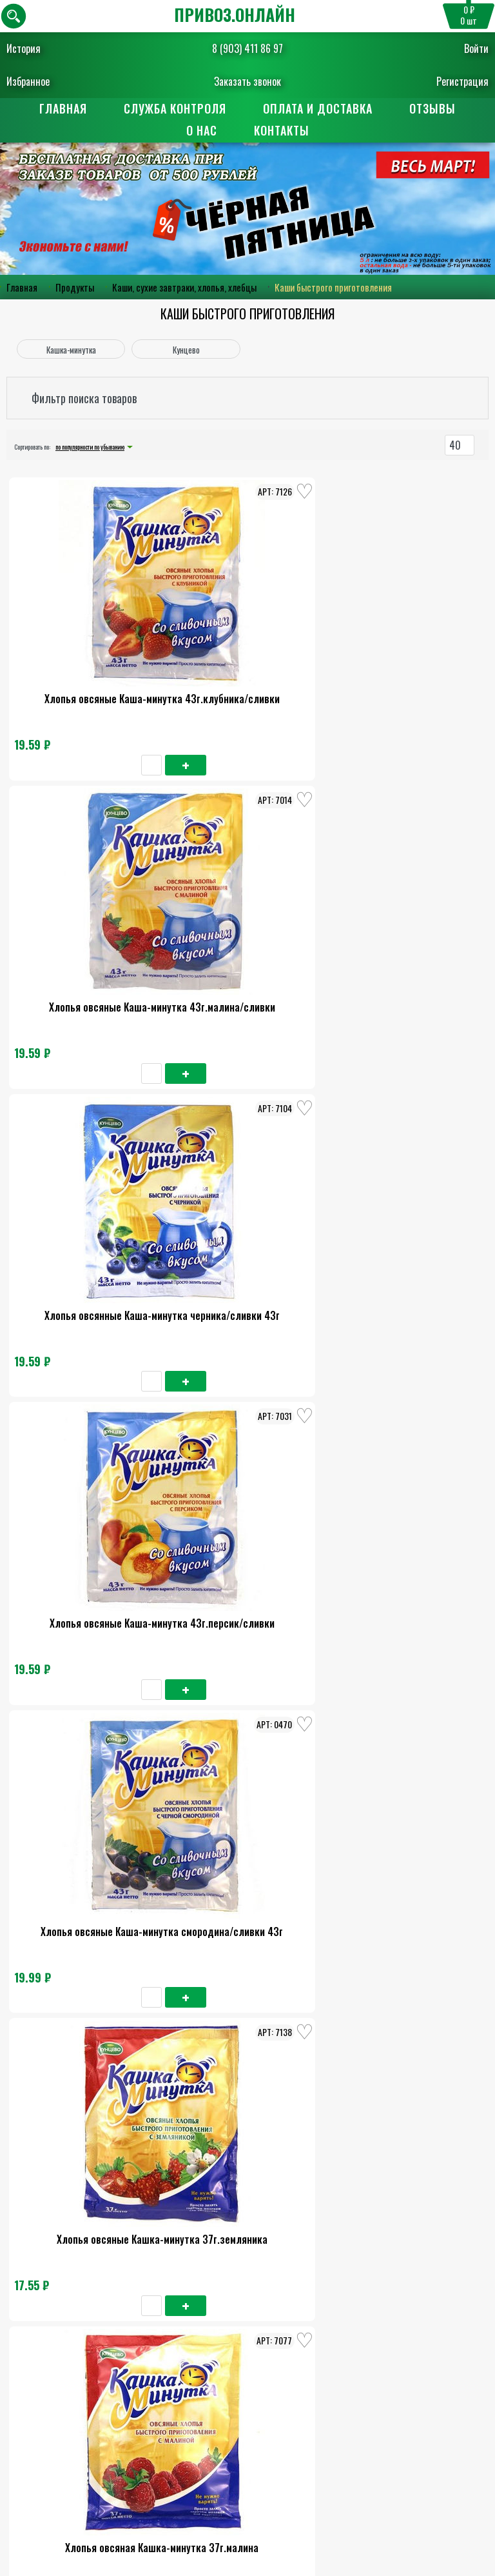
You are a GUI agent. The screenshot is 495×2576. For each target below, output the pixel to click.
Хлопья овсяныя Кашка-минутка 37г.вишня (247, 1156)
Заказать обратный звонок (247, 2380)
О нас (201, 131)
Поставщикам (247, 2495)
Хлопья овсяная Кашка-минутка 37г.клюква (247, 1408)
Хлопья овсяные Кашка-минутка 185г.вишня (408, 1660)
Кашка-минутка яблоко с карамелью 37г (247, 2164)
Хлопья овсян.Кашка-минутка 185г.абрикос (408, 2164)
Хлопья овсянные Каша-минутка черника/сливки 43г (408, 651)
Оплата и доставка (318, 108)
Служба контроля (175, 108)
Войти (476, 48)
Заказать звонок (247, 81)
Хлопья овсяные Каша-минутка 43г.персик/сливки (87, 903)
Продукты (74, 289)
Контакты (281, 131)
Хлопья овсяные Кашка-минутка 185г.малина (87, 1912)
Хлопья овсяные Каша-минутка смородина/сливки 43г (247, 903)
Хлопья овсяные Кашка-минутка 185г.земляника (87, 1660)
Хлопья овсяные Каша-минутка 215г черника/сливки (408, 1408)
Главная (62, 108)
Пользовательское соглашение (247, 2448)
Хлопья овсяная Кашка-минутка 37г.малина (86, 1156)
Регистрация (462, 81)
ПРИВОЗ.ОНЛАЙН (234, 14)
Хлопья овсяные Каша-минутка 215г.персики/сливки (247, 1912)
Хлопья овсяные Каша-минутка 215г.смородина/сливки (247, 1660)
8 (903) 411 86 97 (247, 48)
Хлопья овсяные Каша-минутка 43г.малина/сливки (247, 651)
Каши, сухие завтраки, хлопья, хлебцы (184, 289)
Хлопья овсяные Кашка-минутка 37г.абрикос (87, 1408)
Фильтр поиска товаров (84, 400)
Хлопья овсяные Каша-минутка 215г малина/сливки (408, 1912)
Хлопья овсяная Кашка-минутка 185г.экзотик (86, 2164)
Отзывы (434, 108)
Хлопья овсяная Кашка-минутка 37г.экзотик (408, 1156)
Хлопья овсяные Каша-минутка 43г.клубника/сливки (87, 651)
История (23, 48)
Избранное (28, 81)
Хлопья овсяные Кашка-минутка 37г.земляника (408, 903)
